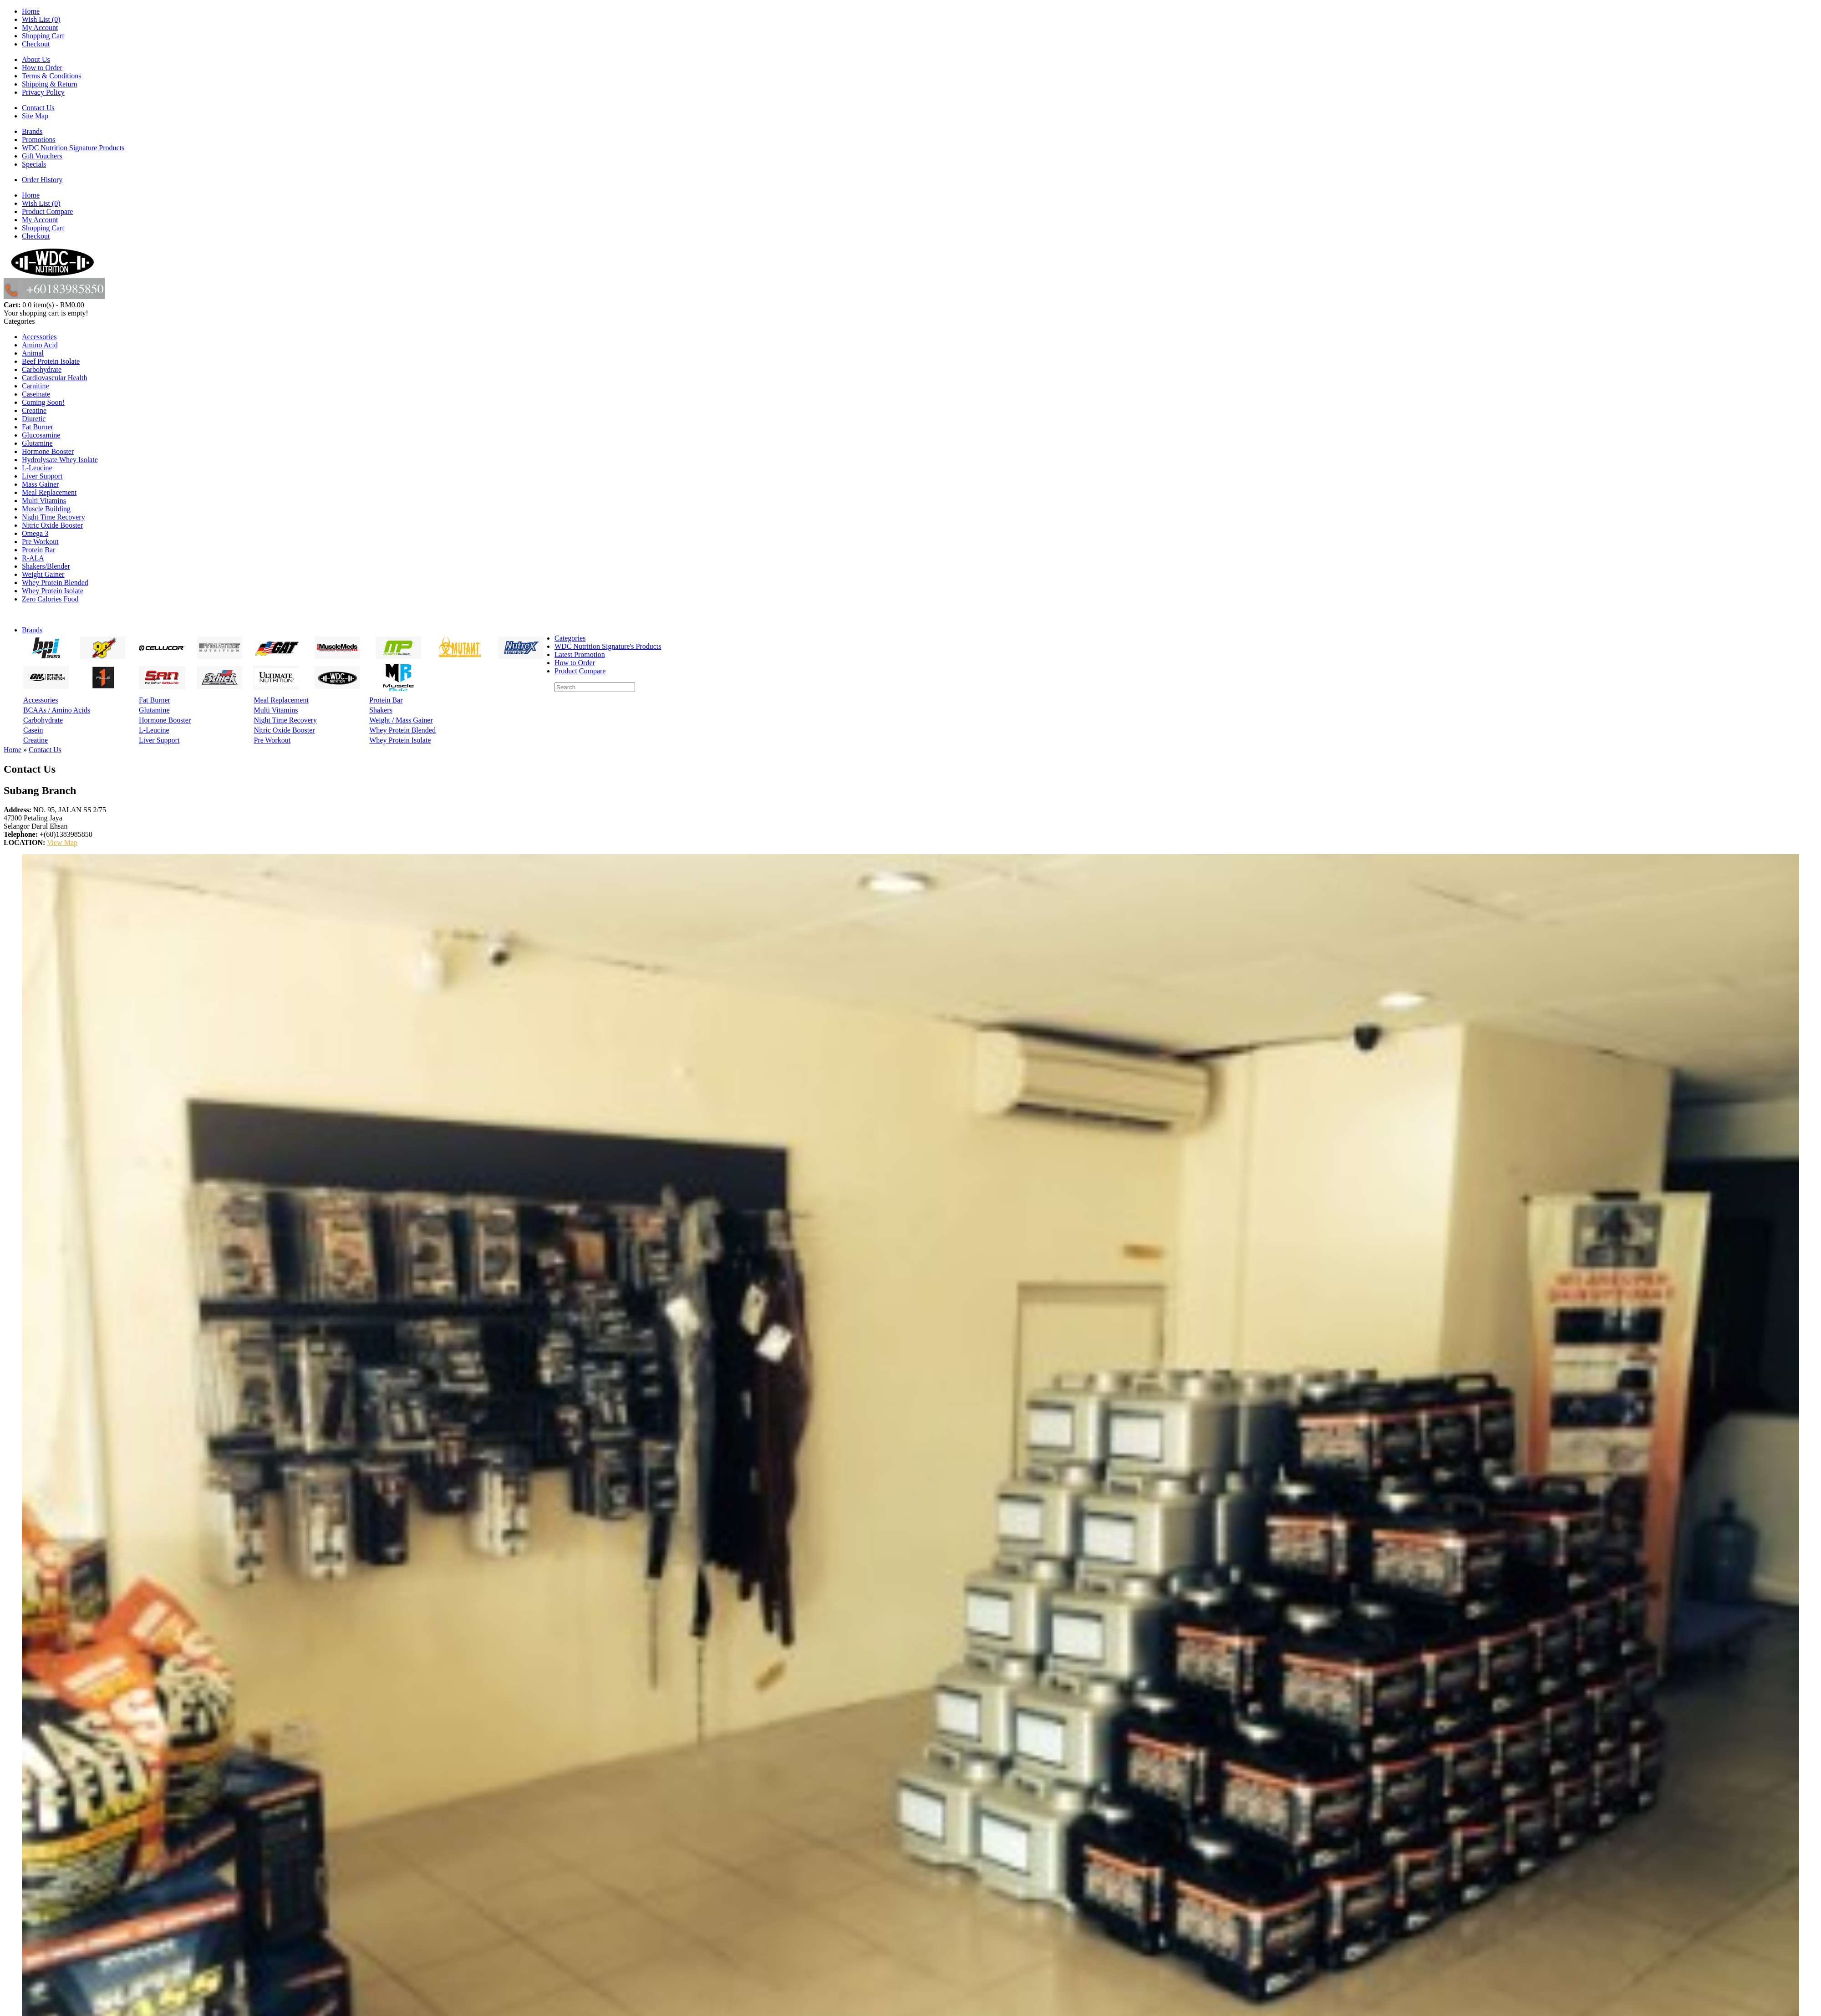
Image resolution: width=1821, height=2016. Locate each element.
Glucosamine (41, 435)
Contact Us (38, 108)
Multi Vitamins (44, 500)
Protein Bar (38, 550)
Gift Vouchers (42, 156)
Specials (34, 164)
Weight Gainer (43, 574)
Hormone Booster (48, 451)
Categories (569, 638)
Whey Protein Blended (55, 582)
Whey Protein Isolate (52, 591)
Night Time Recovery (53, 517)
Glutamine (37, 443)
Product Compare (47, 211)
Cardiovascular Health (54, 378)
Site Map (35, 116)
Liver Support (42, 476)
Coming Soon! (43, 402)
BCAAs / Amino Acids (56, 710)
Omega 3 (35, 533)
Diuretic (34, 419)
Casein (33, 730)
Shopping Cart (43, 36)
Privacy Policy (43, 92)
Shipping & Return (49, 84)
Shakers (380, 710)
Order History (42, 179)
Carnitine (35, 386)
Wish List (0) (41, 19)
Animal (33, 353)
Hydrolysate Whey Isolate (60, 459)
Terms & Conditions (51, 76)
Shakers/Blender (46, 566)
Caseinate (36, 394)
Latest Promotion (579, 654)
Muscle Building (46, 509)
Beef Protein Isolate (51, 361)
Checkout (36, 44)
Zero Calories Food (50, 599)
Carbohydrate (41, 369)
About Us (36, 59)
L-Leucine (37, 468)
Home (31, 11)
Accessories (39, 337)
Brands (32, 131)
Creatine (34, 410)
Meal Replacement (49, 492)
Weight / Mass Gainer (401, 720)
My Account (40, 27)
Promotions (39, 139)
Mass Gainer (40, 484)
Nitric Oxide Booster (52, 525)
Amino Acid (40, 345)
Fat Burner (37, 427)
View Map (62, 842)
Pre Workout (40, 541)
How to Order (42, 67)
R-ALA (33, 558)
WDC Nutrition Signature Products (73, 148)
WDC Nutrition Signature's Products (607, 646)
